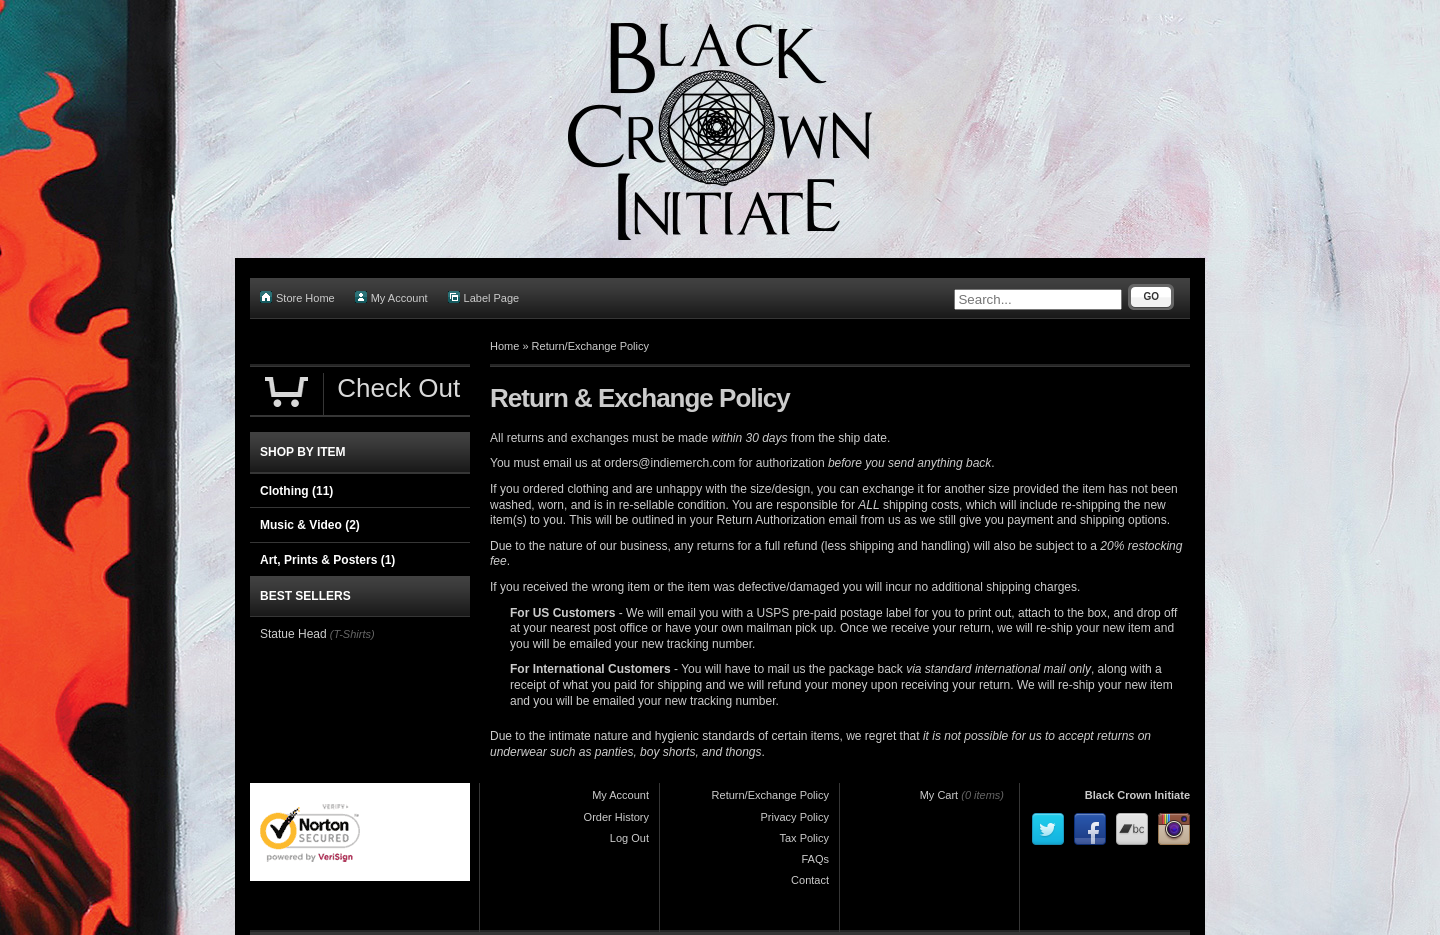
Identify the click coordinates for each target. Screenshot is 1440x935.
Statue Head (293, 634)
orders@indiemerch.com (669, 463)
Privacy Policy (795, 817)
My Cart (939, 795)
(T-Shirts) (352, 634)
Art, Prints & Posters (327, 560)
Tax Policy (804, 838)
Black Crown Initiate (1137, 795)
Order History (616, 817)
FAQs (815, 859)
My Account (391, 297)
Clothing (296, 491)
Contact (810, 880)
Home (504, 346)
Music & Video (310, 525)
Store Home (297, 297)
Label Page (484, 297)
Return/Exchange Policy (590, 346)
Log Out (629, 838)
